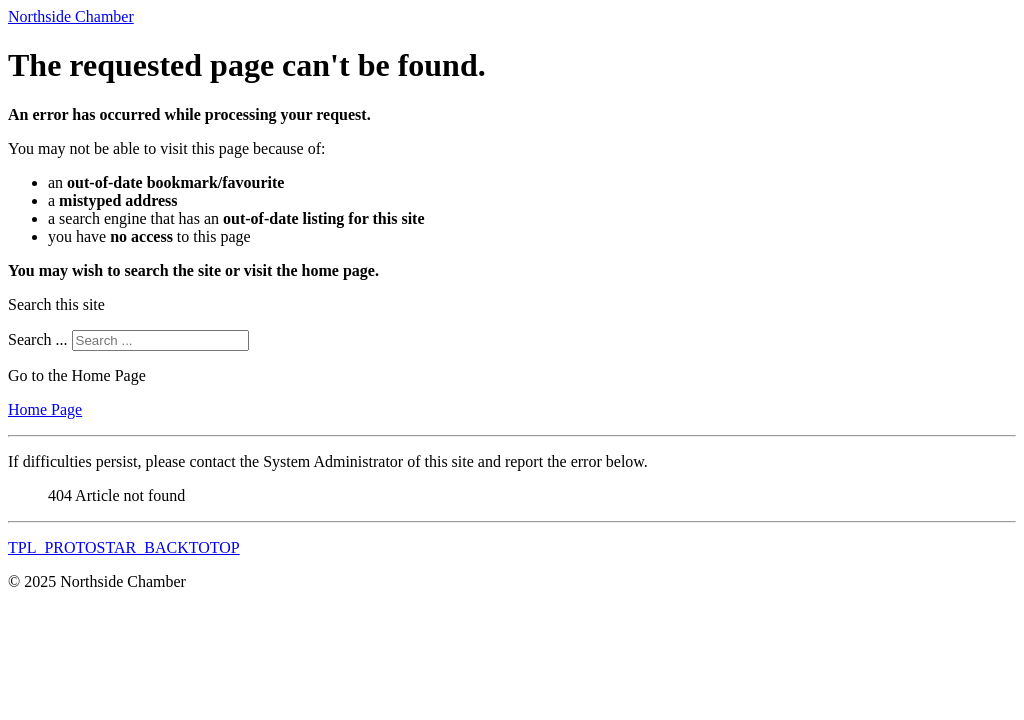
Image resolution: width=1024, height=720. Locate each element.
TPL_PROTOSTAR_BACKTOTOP (124, 547)
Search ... (38, 339)
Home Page (45, 409)
